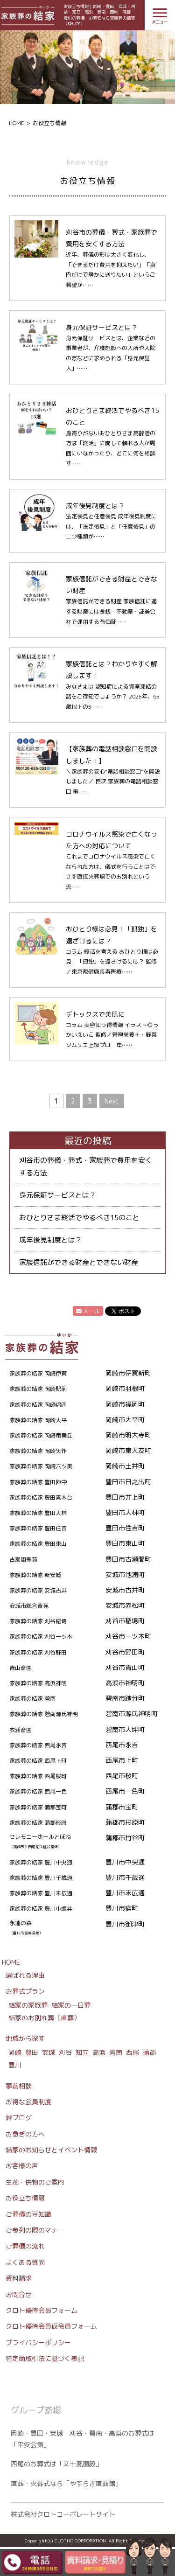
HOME (16, 123)
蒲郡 (149, 2052)
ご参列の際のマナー (35, 2230)
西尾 (132, 2052)
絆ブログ (19, 2117)
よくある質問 (25, 2262)
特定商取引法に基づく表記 (45, 2358)
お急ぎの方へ (25, 2133)
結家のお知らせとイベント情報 (51, 2149)
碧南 (115, 2052)
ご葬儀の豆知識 (28, 2214)
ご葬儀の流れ (25, 2245)
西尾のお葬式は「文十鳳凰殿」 (56, 2463)
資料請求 (19, 2278)
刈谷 (65, 2052)
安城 (48, 2052)
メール (88, 1311)
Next (112, 1100)
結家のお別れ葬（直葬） (44, 2017)
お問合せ (19, 2294)
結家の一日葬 (71, 2005)
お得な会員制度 (28, 2101)
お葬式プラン (25, 1991)
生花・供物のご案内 (35, 2182)
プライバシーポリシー (38, 2342)
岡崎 (14, 2052)
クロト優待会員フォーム (41, 2310)
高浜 (98, 2052)
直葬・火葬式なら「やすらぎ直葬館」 (66, 2483)
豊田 (31, 2052)
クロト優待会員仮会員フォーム (51, 2326)
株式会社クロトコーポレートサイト (63, 2514)
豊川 (14, 2064)
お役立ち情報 (25, 2197)
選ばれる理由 (25, 1975)
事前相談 (19, 2085)
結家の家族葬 (28, 2005)
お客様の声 (22, 2165)
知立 (82, 2052)
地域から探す (25, 2038)
